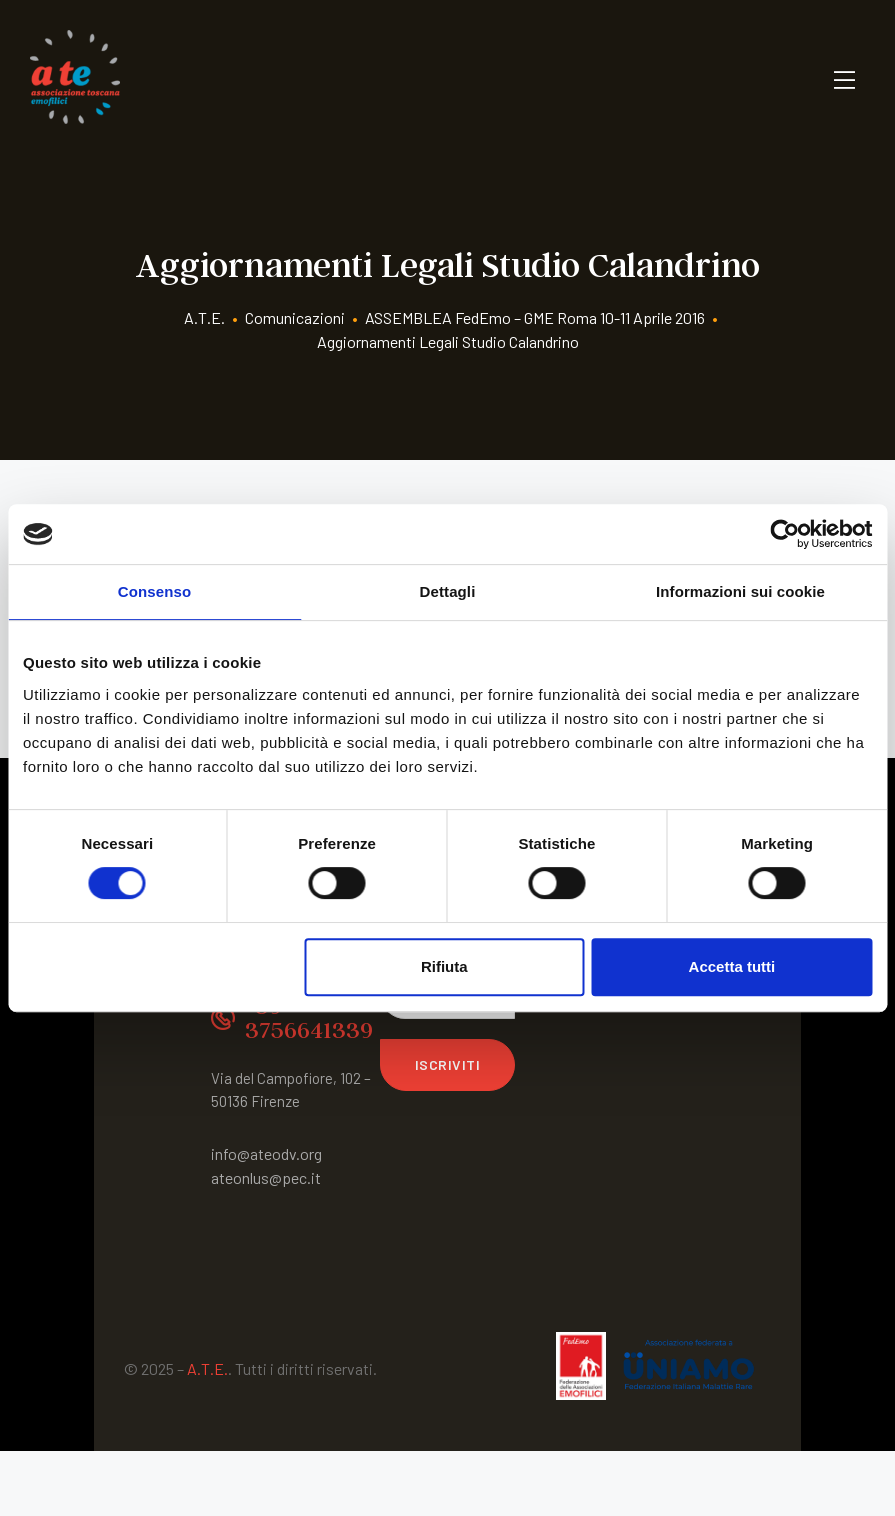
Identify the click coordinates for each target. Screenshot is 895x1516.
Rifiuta (444, 966)
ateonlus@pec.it (266, 1177)
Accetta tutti (732, 966)
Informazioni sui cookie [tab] (740, 591)
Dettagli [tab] (448, 591)
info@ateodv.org (266, 1153)
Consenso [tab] (154, 591)
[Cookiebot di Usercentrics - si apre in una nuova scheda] (784, 534)
